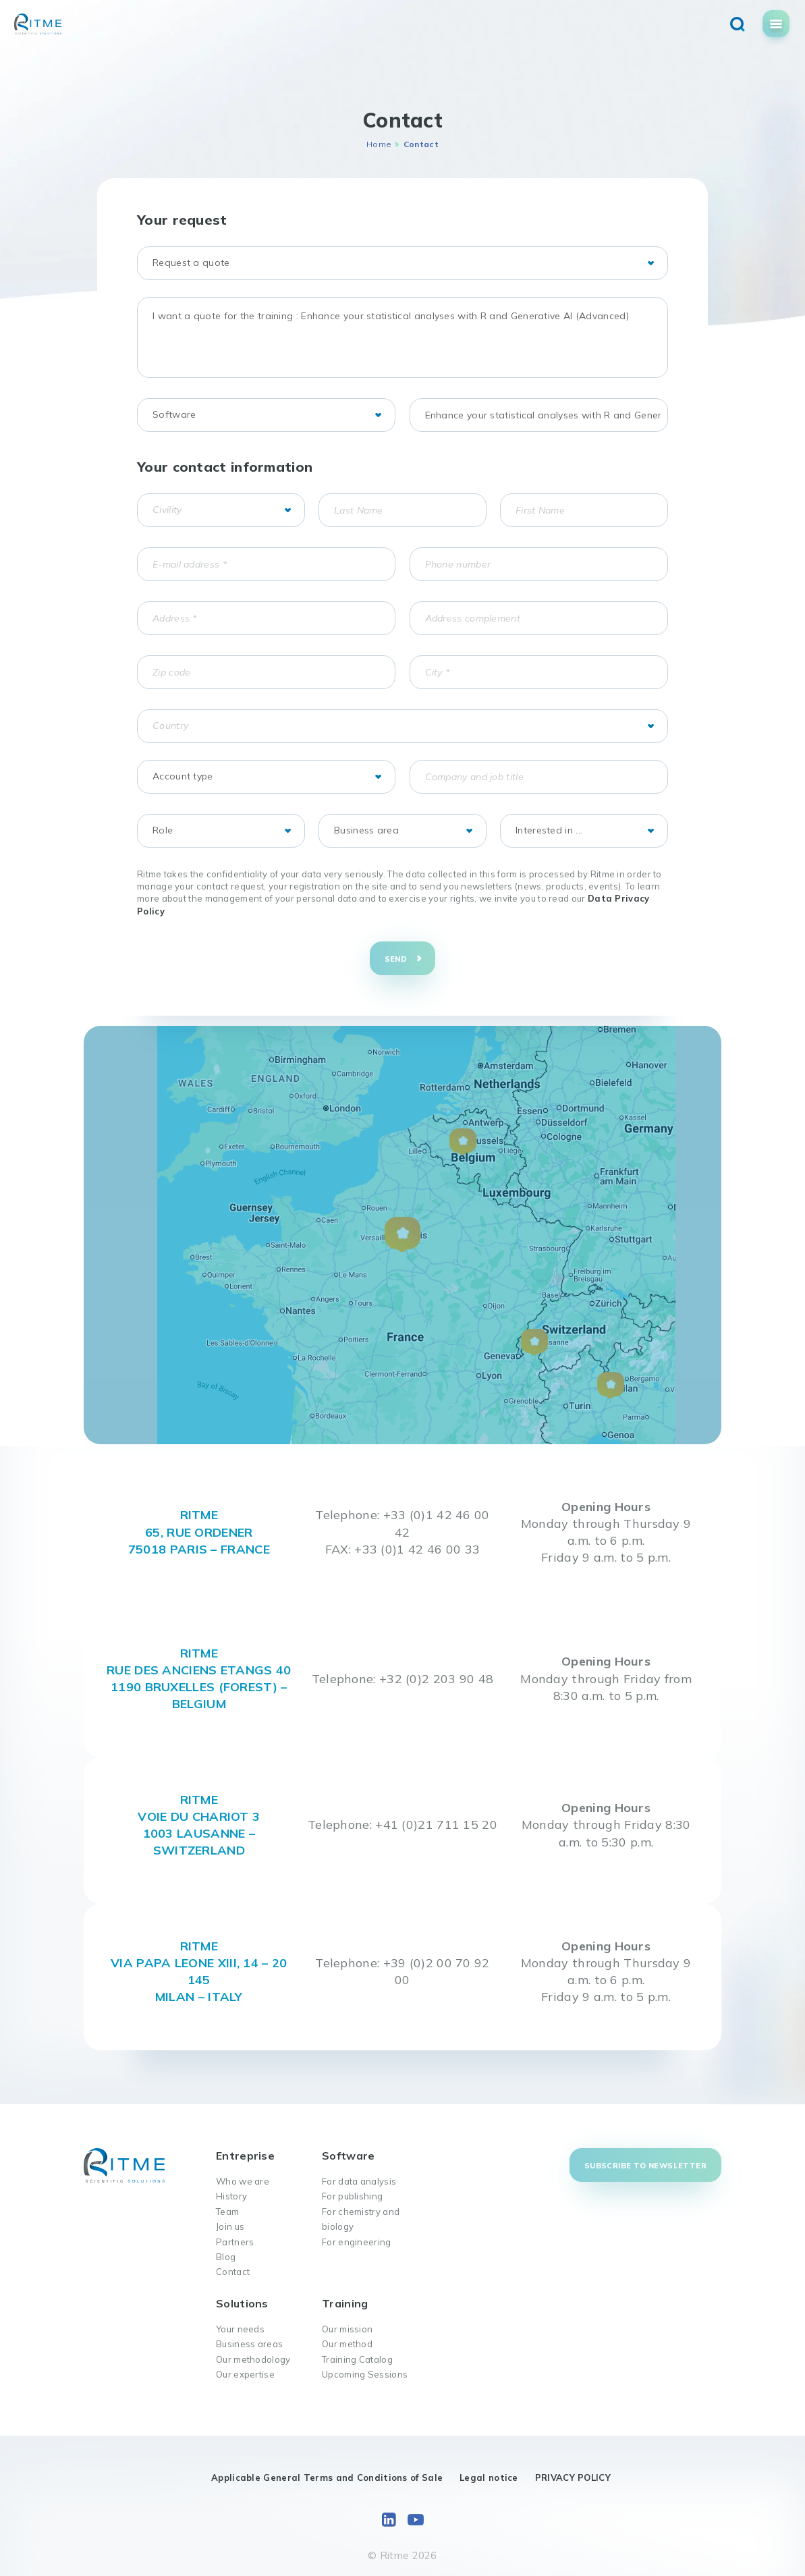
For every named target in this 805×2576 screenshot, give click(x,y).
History (231, 2196)
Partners (235, 2242)
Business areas (249, 2343)
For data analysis (359, 2181)
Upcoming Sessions (365, 2374)
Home (378, 144)
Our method (347, 2343)
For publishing (352, 2196)
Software (348, 2155)
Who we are (242, 2181)
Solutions (242, 2303)
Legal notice (489, 2477)
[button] (402, 1235)
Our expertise (245, 2374)
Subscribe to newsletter (645, 2165)
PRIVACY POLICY (573, 2477)
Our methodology (253, 2359)
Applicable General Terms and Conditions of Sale (327, 2477)
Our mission (347, 2329)
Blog (225, 2256)
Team (227, 2211)
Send (396, 959)
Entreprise (245, 2155)
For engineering (356, 2242)
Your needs (240, 2329)
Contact (233, 2271)
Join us (230, 2226)
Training (345, 2303)
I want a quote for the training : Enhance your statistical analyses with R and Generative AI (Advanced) (402, 337)
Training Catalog (357, 2359)
